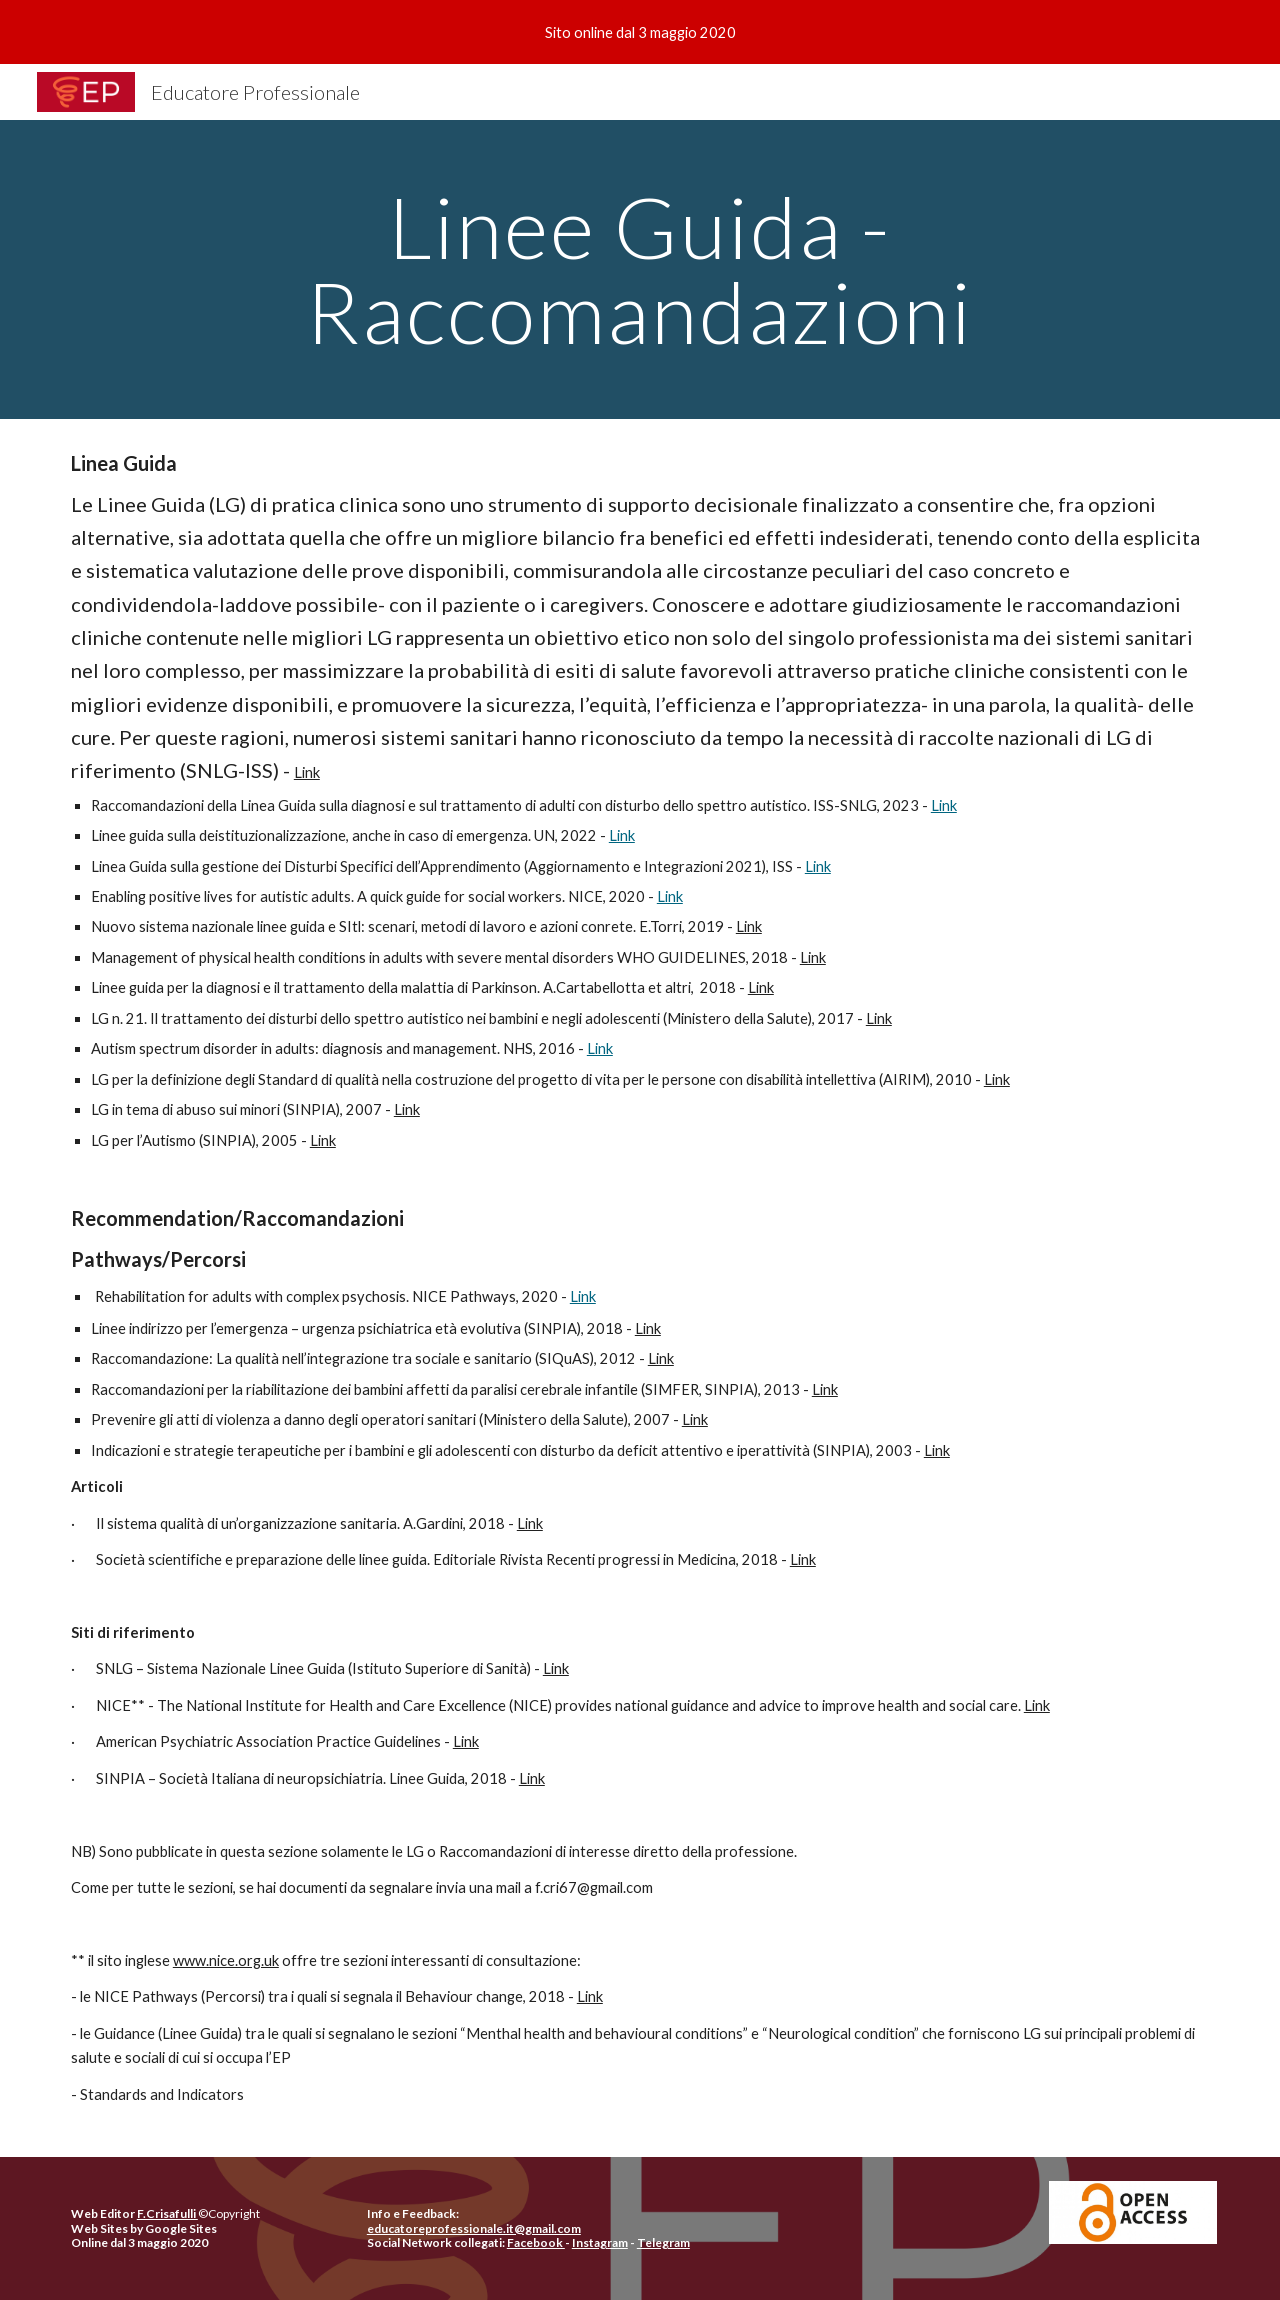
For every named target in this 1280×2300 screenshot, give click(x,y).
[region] (640, 32)
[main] (640, 269)
